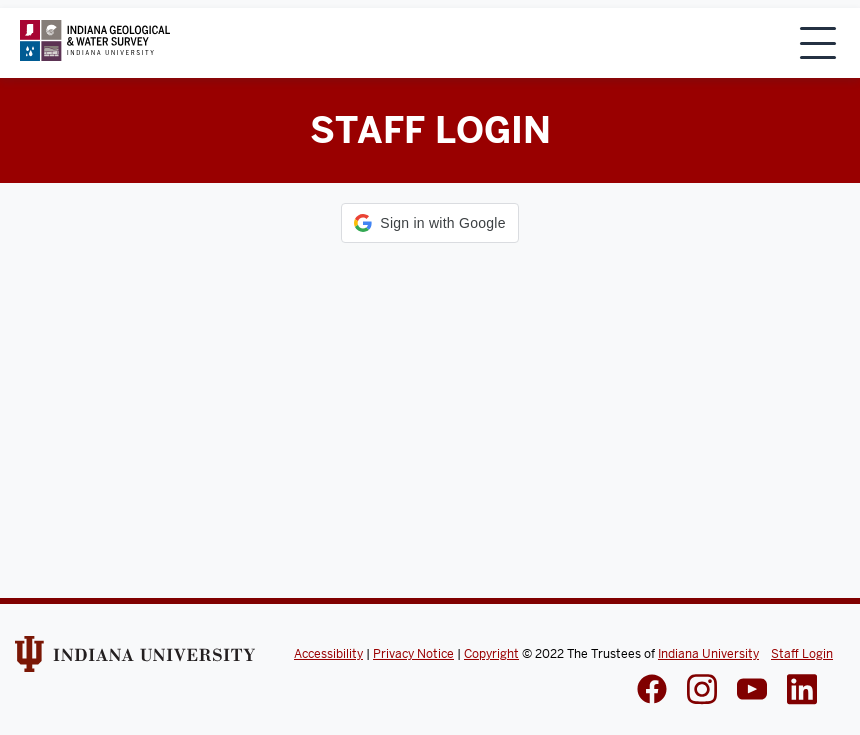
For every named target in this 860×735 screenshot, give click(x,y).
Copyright (491, 654)
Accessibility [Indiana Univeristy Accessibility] (328, 654)
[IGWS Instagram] (702, 691)
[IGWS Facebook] (652, 691)
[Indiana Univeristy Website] (135, 661)
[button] (429, 223)
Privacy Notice (413, 654)
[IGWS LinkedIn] (752, 691)
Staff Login (802, 654)
